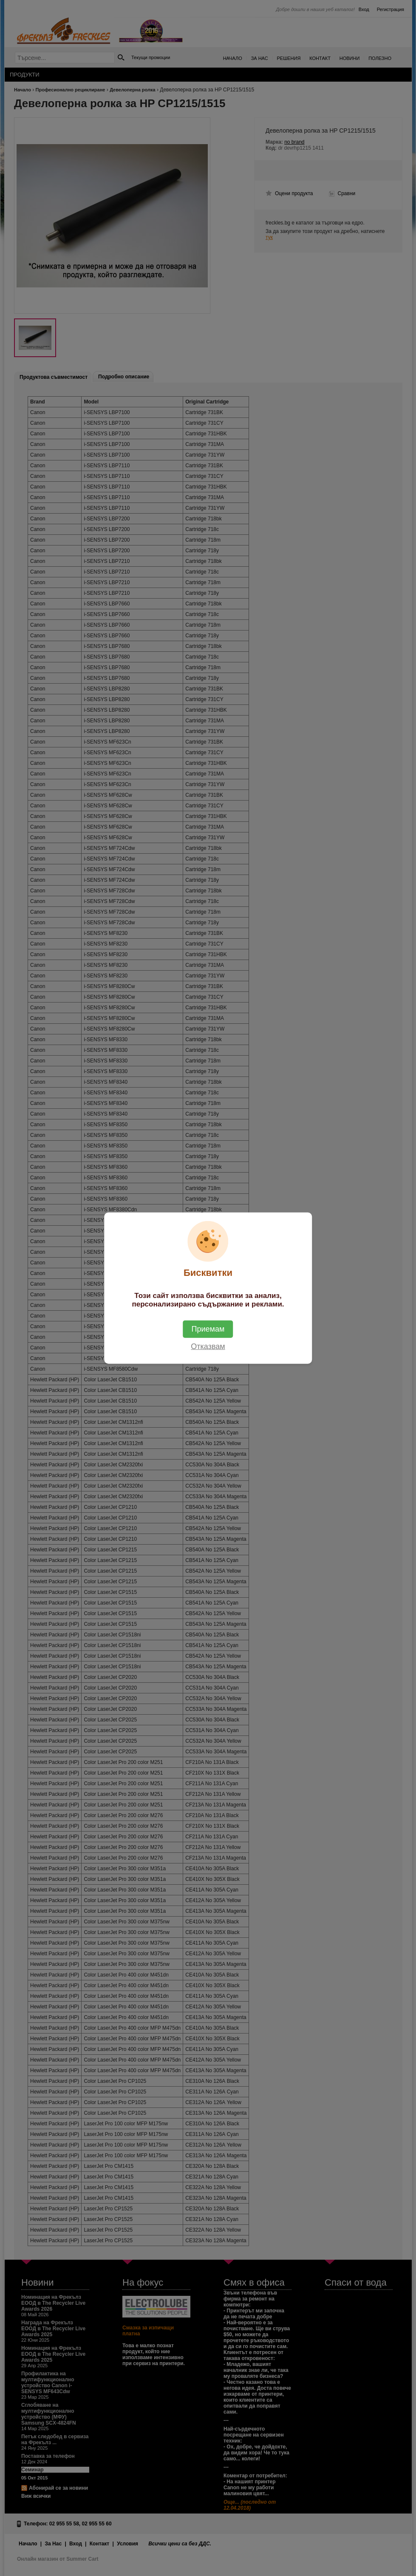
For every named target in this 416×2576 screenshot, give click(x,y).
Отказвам (208, 1346)
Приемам (208, 1329)
